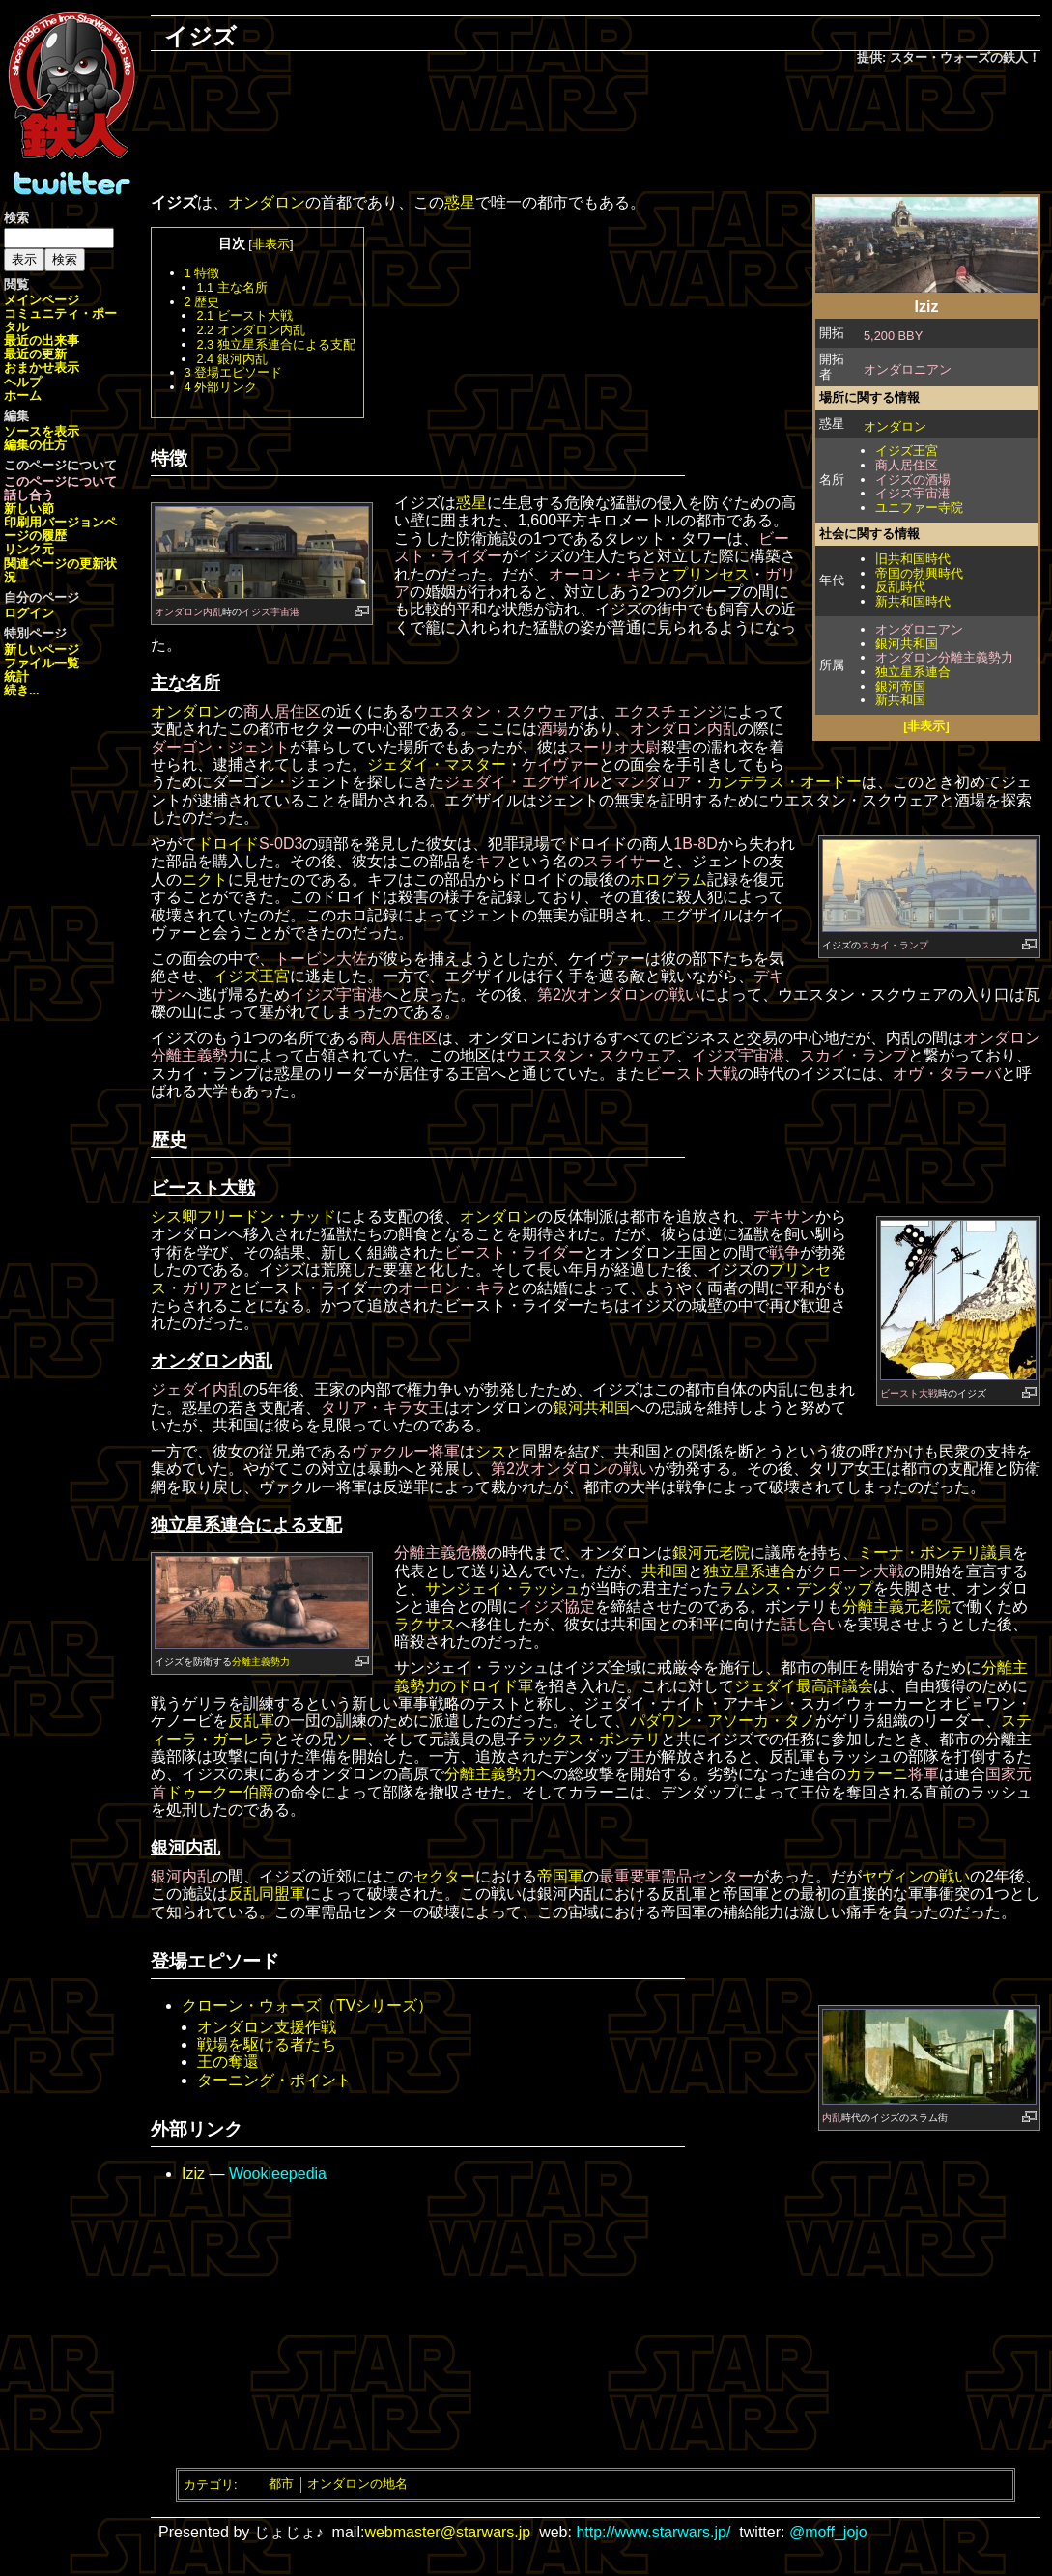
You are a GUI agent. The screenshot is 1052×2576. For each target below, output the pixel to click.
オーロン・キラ (603, 574)
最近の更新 (35, 354)
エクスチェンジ (668, 711)
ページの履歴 (60, 529)
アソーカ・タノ (761, 1721)
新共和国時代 (913, 601)
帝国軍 (560, 1876)
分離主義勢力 (261, 1661)
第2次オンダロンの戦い (618, 994)
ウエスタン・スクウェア (498, 711)
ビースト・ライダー (513, 1252)
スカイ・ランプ (894, 945)
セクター (444, 1876)
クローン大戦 (857, 1571)
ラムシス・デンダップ (796, 1588)
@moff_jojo (828, 2532)
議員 (996, 1552)
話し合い (811, 1624)
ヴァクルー (390, 1451)
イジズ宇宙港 (913, 493)
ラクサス (425, 1624)
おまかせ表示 (41, 367)
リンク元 (29, 549)
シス (490, 1451)
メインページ (41, 300)
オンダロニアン (908, 369)
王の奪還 (228, 2061)
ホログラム (668, 879)
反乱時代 (900, 587)
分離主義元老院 (896, 1607)
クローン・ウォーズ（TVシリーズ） (307, 2005)
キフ (490, 861)
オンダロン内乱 (188, 612)
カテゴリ (209, 2484)
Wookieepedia (278, 2174)
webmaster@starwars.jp (447, 2532)
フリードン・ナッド (266, 1216)
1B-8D (695, 843)
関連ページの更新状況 (60, 570)
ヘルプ (23, 382)
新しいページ (41, 649)
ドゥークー (204, 1792)
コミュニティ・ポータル (60, 320)
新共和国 (900, 700)
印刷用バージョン (54, 522)
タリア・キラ (367, 1408)
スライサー (622, 861)
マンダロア (653, 782)
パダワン (661, 1721)
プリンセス (711, 574)
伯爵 (258, 1792)
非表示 (271, 244)
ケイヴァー (560, 764)
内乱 (831, 2117)
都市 (281, 2484)
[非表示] (926, 726)
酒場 (552, 729)
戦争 (784, 1252)
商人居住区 (906, 465)
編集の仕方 (35, 445)
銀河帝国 (900, 686)
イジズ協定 (556, 1607)
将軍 (444, 1451)
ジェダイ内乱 (197, 1389)
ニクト (205, 879)
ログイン (29, 613)
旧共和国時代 (913, 559)
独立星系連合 (913, 672)
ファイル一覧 (41, 663)
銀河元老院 (711, 1552)
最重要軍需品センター (676, 1876)
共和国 (664, 1571)
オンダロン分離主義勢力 (944, 657)
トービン (305, 958)
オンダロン (895, 426)
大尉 (645, 747)
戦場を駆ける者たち (266, 2044)
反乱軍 (251, 1721)
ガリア (205, 1288)
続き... (22, 690)
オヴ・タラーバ (947, 1073)
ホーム (23, 395)
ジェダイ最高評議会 (803, 1686)
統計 (16, 676)
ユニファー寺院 (919, 507)
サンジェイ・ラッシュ (502, 1588)
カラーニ (877, 1774)
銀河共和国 (906, 644)
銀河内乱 (182, 1876)
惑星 (459, 202)
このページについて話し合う (60, 488)
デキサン (784, 1216)
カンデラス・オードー (784, 782)
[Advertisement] (596, 131)
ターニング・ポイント (274, 2080)
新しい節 (29, 508)
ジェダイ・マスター (436, 764)
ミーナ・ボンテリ (919, 1552)
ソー (351, 1739)
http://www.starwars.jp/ (653, 2532)
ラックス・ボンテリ (591, 1739)
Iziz (193, 2174)
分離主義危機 (440, 1552)
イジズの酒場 (913, 479)
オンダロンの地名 (357, 2484)
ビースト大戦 (691, 1073)
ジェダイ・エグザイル (521, 782)
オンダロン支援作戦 (266, 2027)
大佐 (351, 958)
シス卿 (174, 1216)
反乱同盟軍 (266, 1893)
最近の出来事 (41, 340)
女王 (428, 1408)
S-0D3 (280, 843)
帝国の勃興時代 (919, 573)
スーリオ (599, 747)
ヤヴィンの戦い (916, 1876)
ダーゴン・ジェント (220, 747)
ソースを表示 (41, 431)
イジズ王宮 (906, 450)
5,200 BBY (893, 335)
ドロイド (228, 843)
